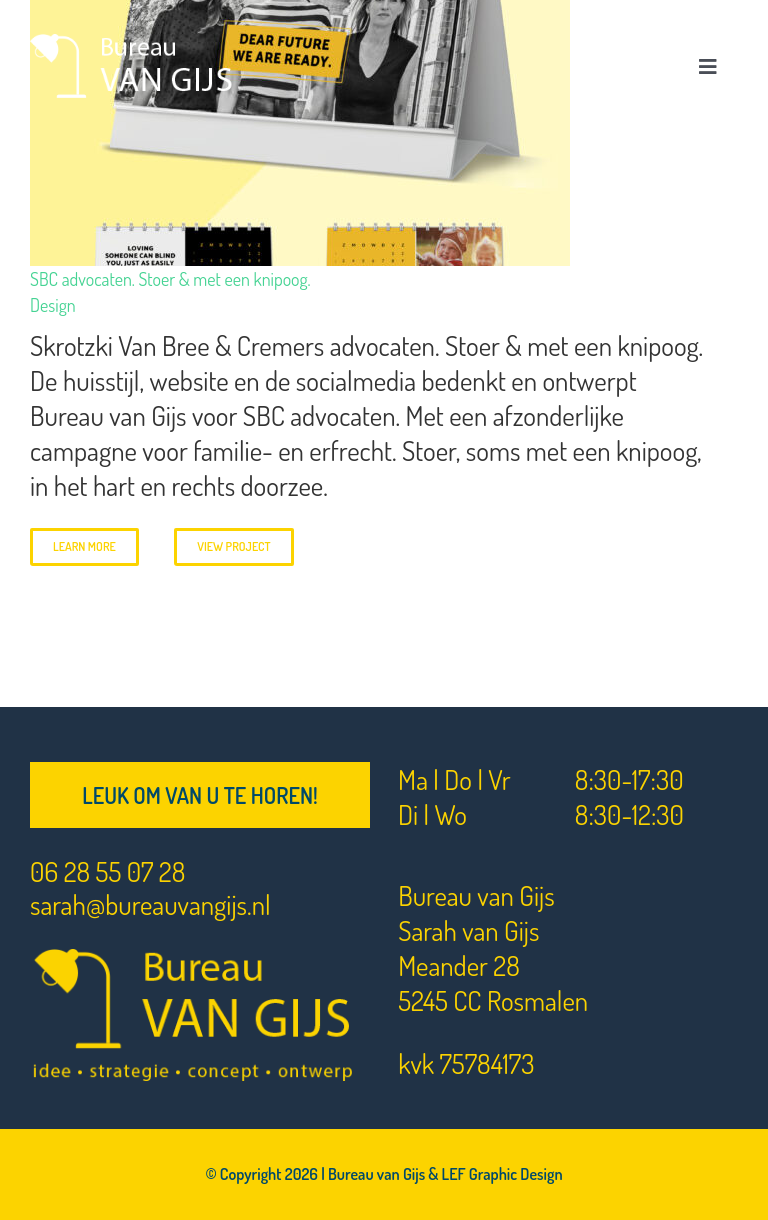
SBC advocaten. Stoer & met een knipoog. (170, 279)
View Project (233, 546)
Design (53, 305)
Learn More (84, 546)
